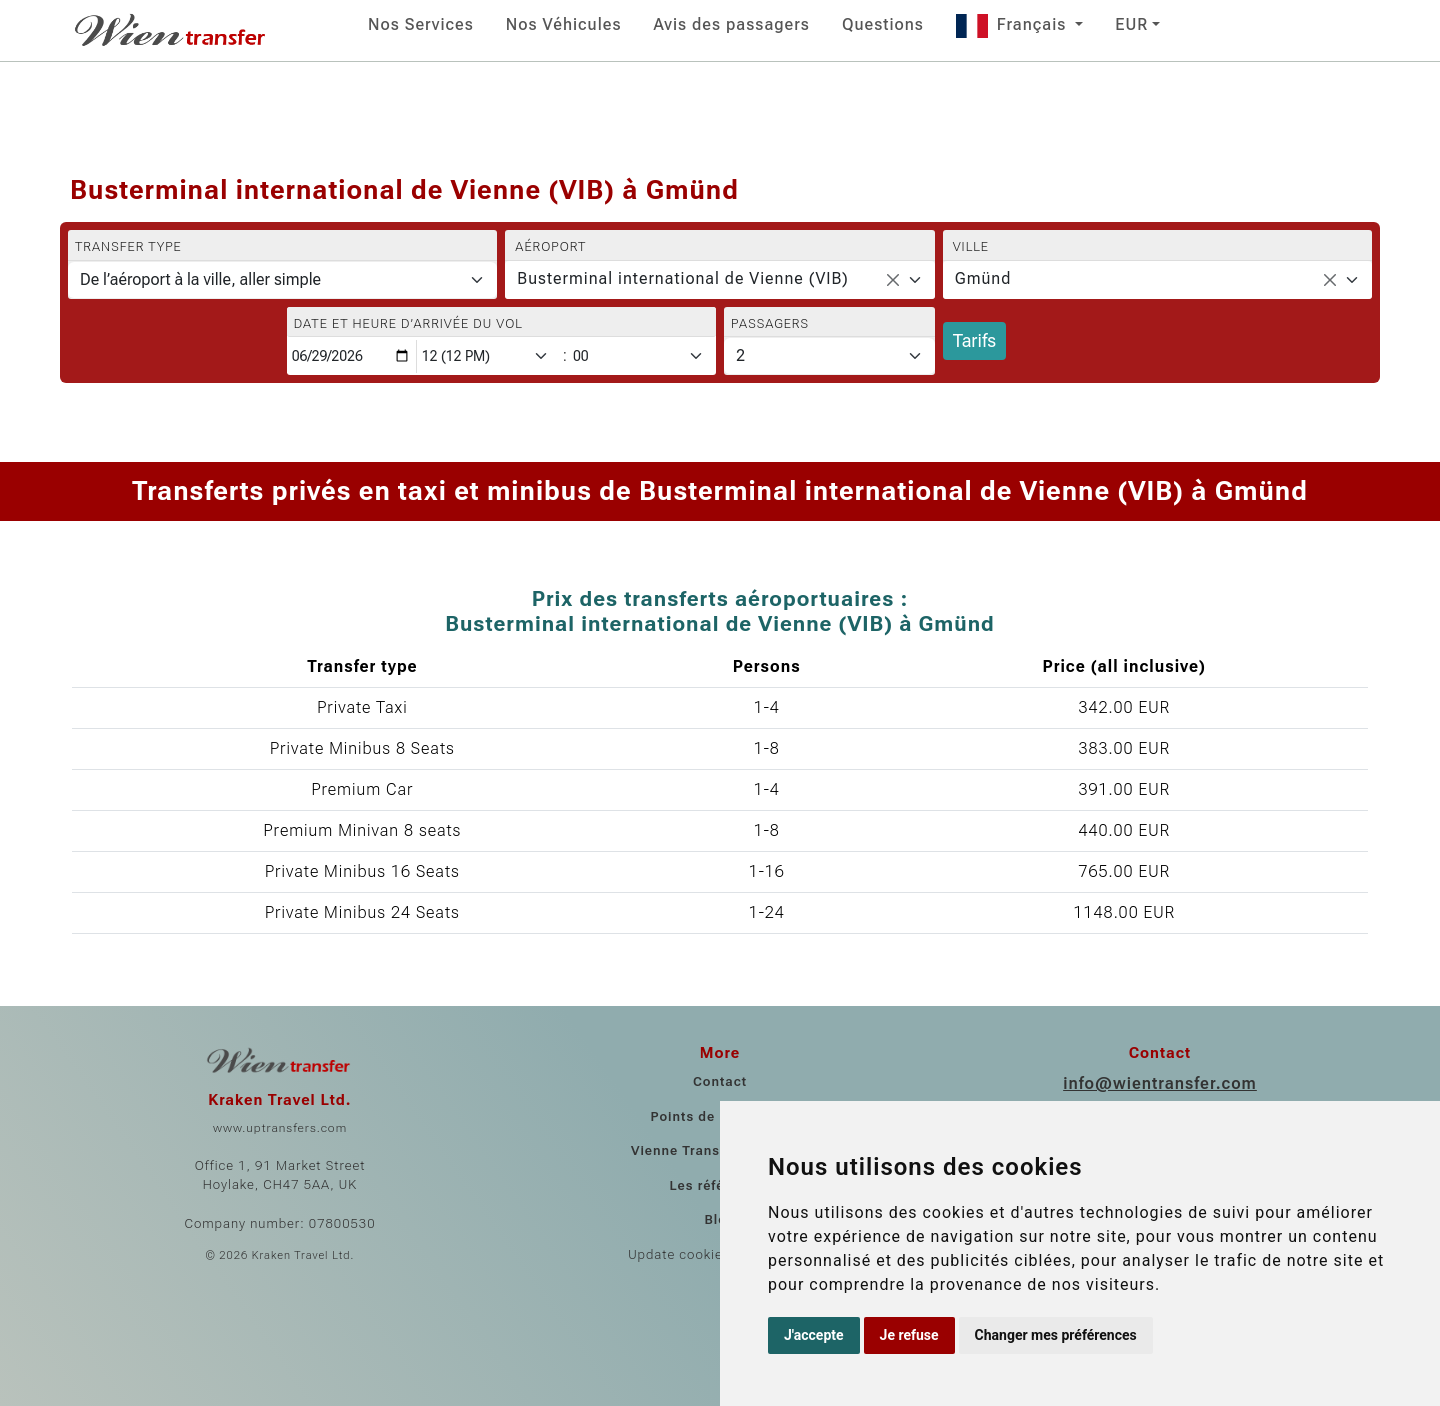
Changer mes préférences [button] (1056, 1335)
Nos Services (421, 24)
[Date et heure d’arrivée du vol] (352, 356)
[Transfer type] (282, 280)
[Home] (172, 30)
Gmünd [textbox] (983, 278)
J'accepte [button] (814, 1335)
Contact (720, 1081)
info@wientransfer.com (1160, 1083)
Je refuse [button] (909, 1335)
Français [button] (1013, 24)
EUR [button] (1131, 24)
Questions (883, 24)
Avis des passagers (731, 24)
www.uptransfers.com (280, 1128)
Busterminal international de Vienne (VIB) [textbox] (682, 278)
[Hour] (489, 356)
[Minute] (643, 356)
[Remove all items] (893, 280)
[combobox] (719, 280)
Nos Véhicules (564, 24)
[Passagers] (829, 356)
